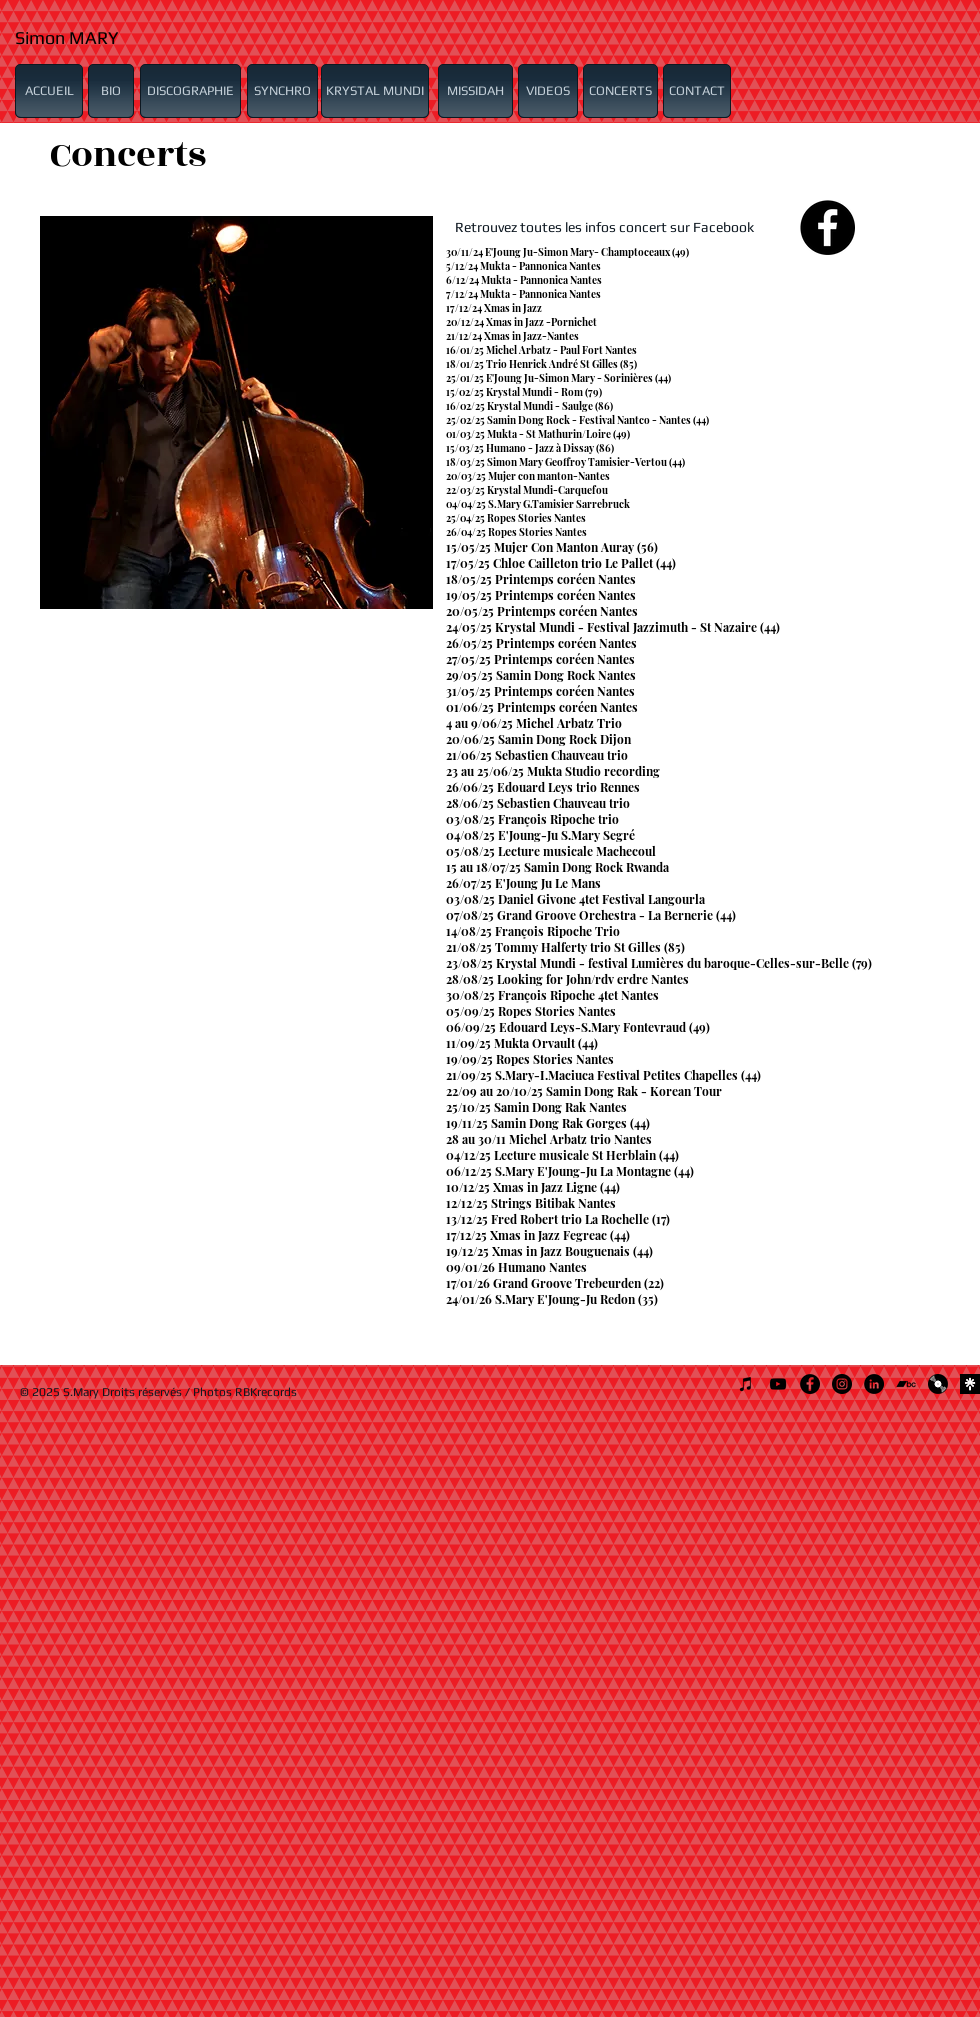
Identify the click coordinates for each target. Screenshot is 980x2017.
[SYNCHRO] (282, 91)
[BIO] (111, 91)
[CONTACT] (697, 91)
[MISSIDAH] (475, 91)
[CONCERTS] (620, 91)
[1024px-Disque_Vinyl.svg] (938, 1384)
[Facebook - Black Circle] (827, 227)
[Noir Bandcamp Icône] (906, 1384)
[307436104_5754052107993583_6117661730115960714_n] (970, 1384)
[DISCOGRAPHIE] (190, 91)
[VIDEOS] (548, 91)
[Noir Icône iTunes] (746, 1384)
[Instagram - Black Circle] (842, 1384)
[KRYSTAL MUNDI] (375, 91)
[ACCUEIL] (49, 91)
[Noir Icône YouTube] (778, 1384)
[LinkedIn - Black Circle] (874, 1384)
